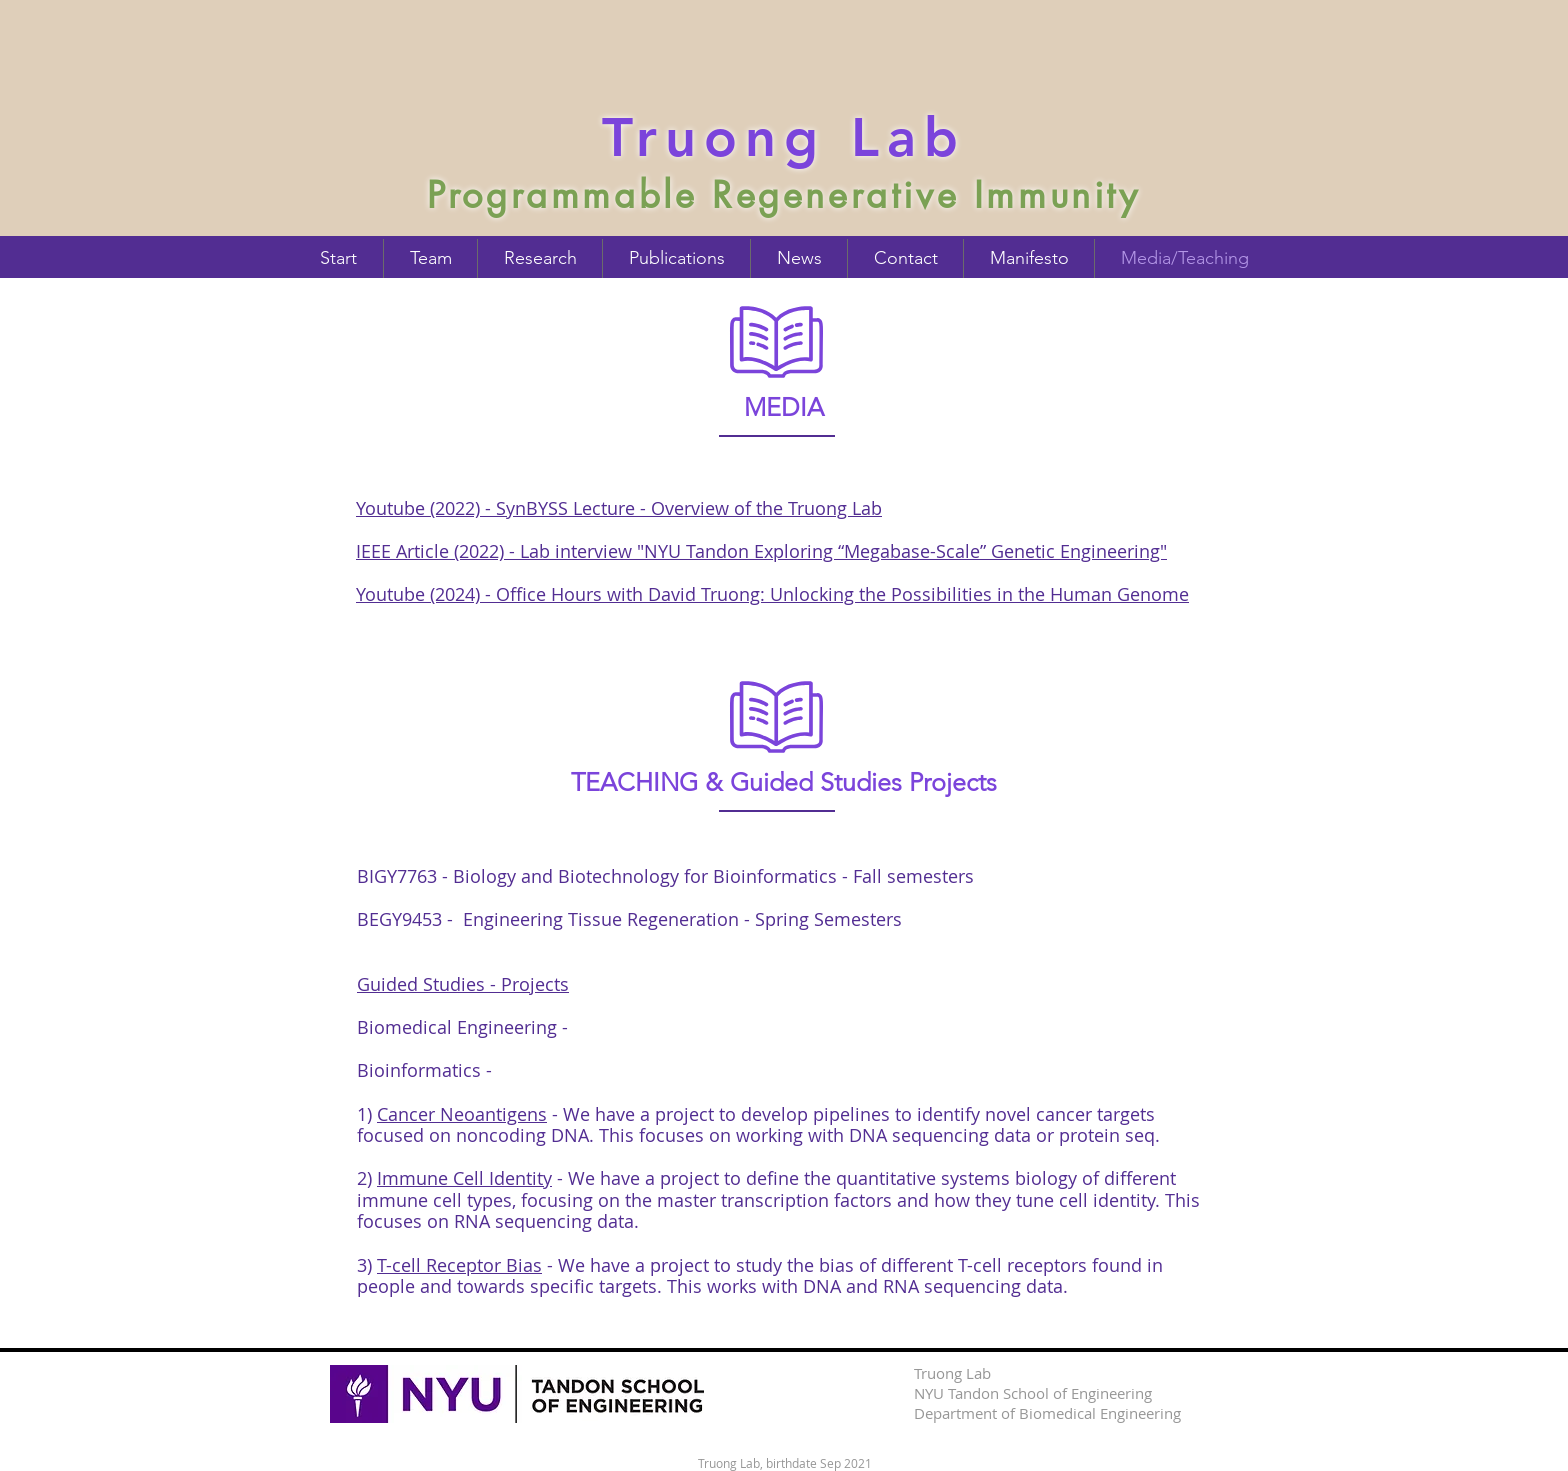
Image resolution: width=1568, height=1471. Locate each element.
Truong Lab (784, 137)
